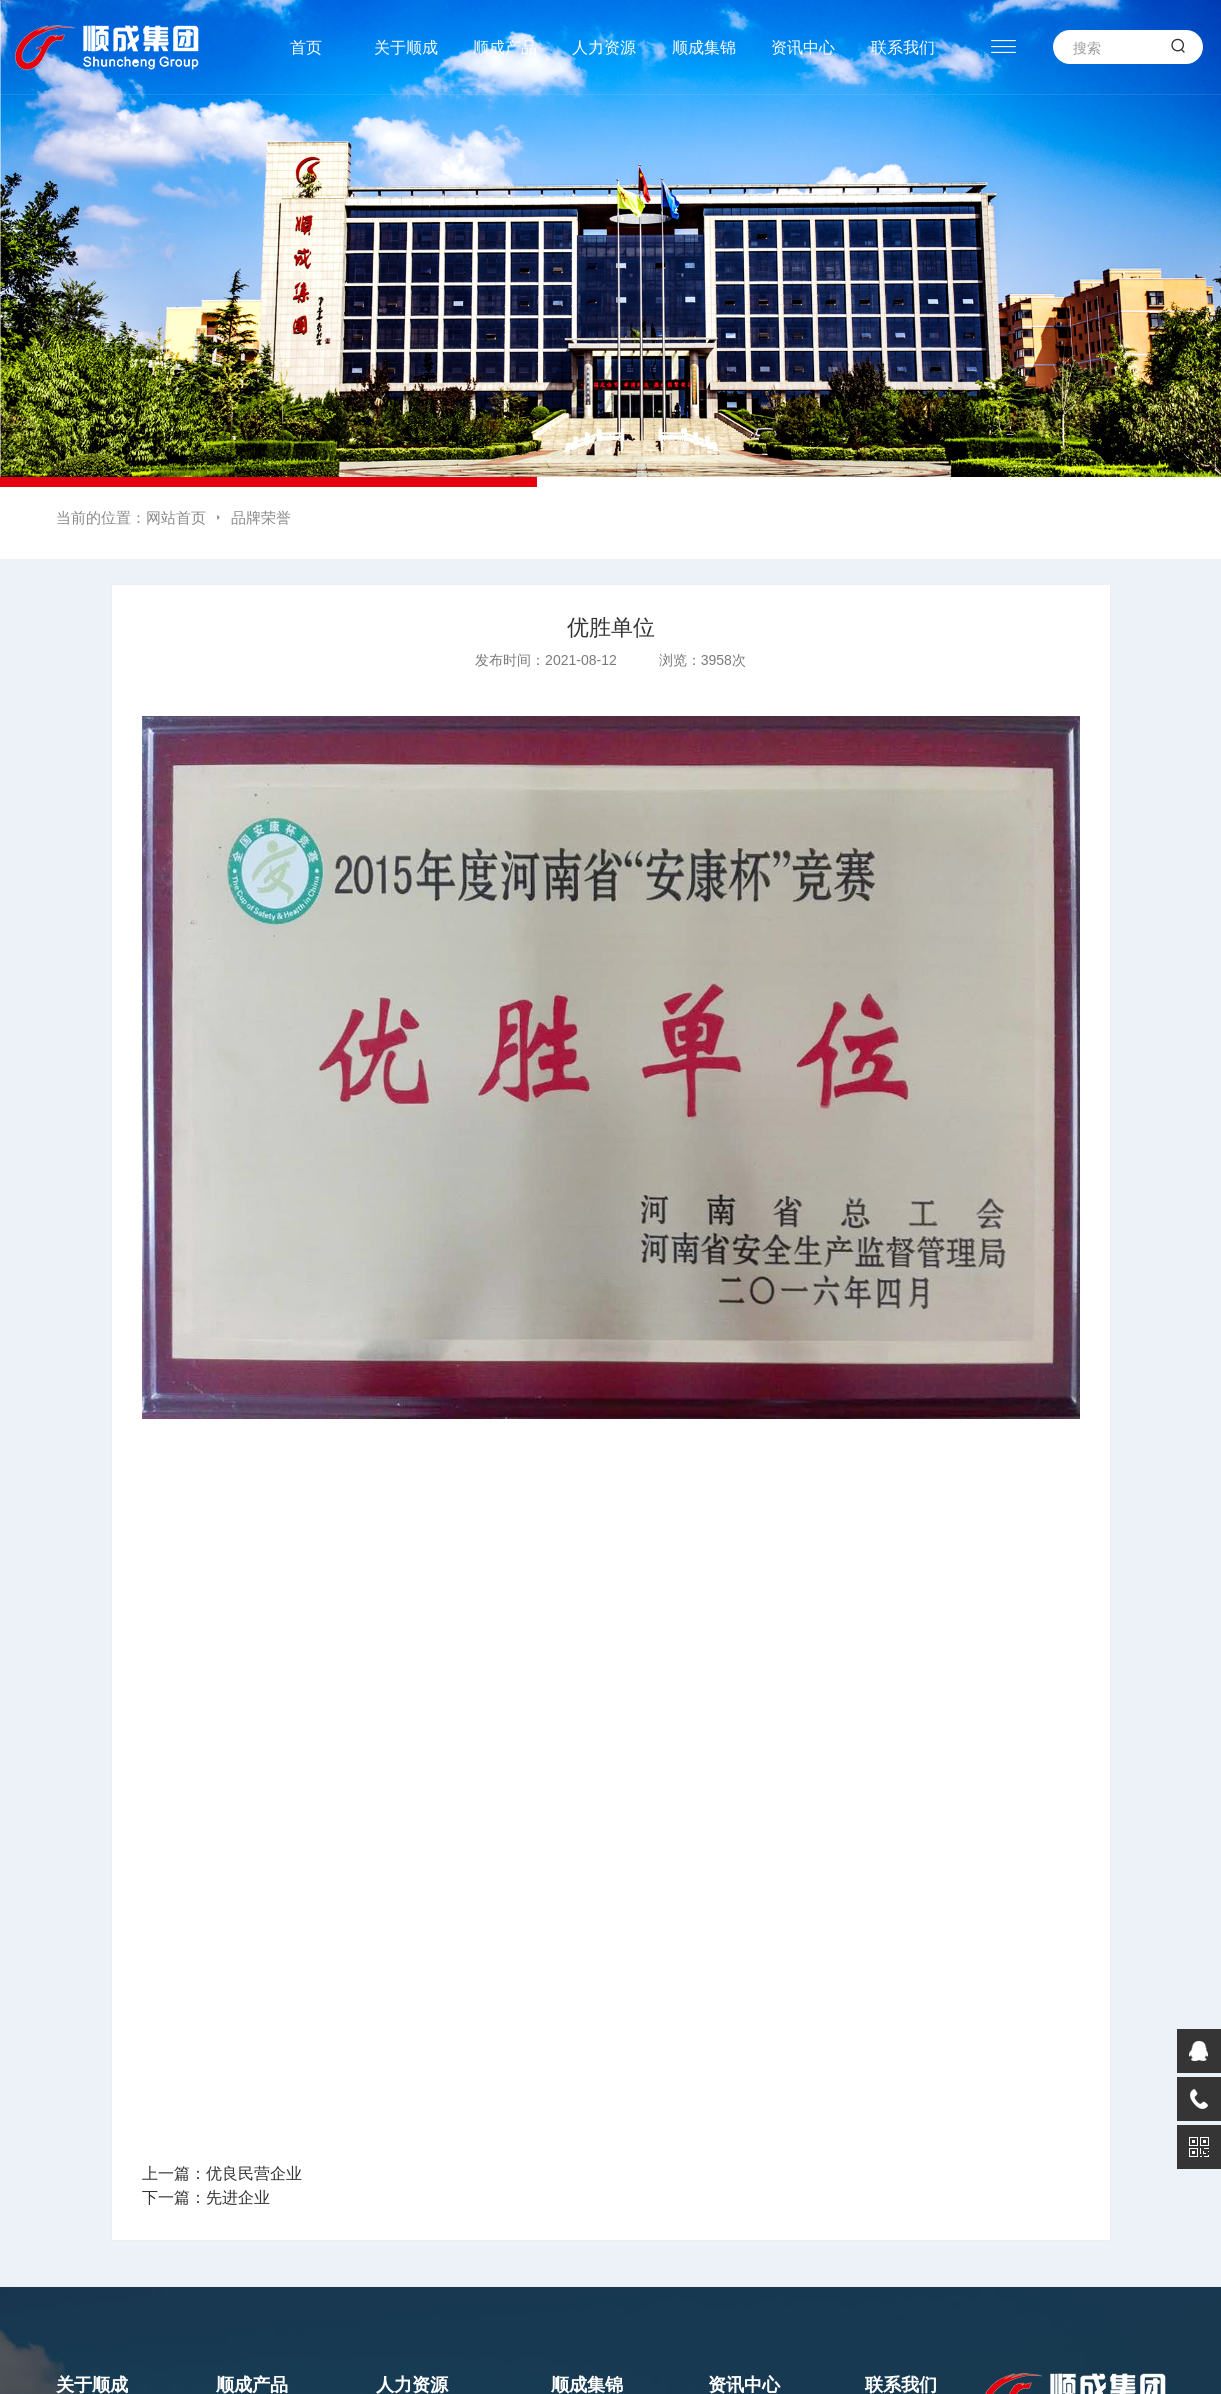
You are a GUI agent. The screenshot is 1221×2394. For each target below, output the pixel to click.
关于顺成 (406, 47)
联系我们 (903, 47)
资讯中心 (803, 47)
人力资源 (604, 47)
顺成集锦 (704, 47)
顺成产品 (505, 47)
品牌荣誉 (261, 517)
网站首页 (176, 517)
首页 (306, 47)
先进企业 (238, 2197)
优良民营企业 (254, 2173)
